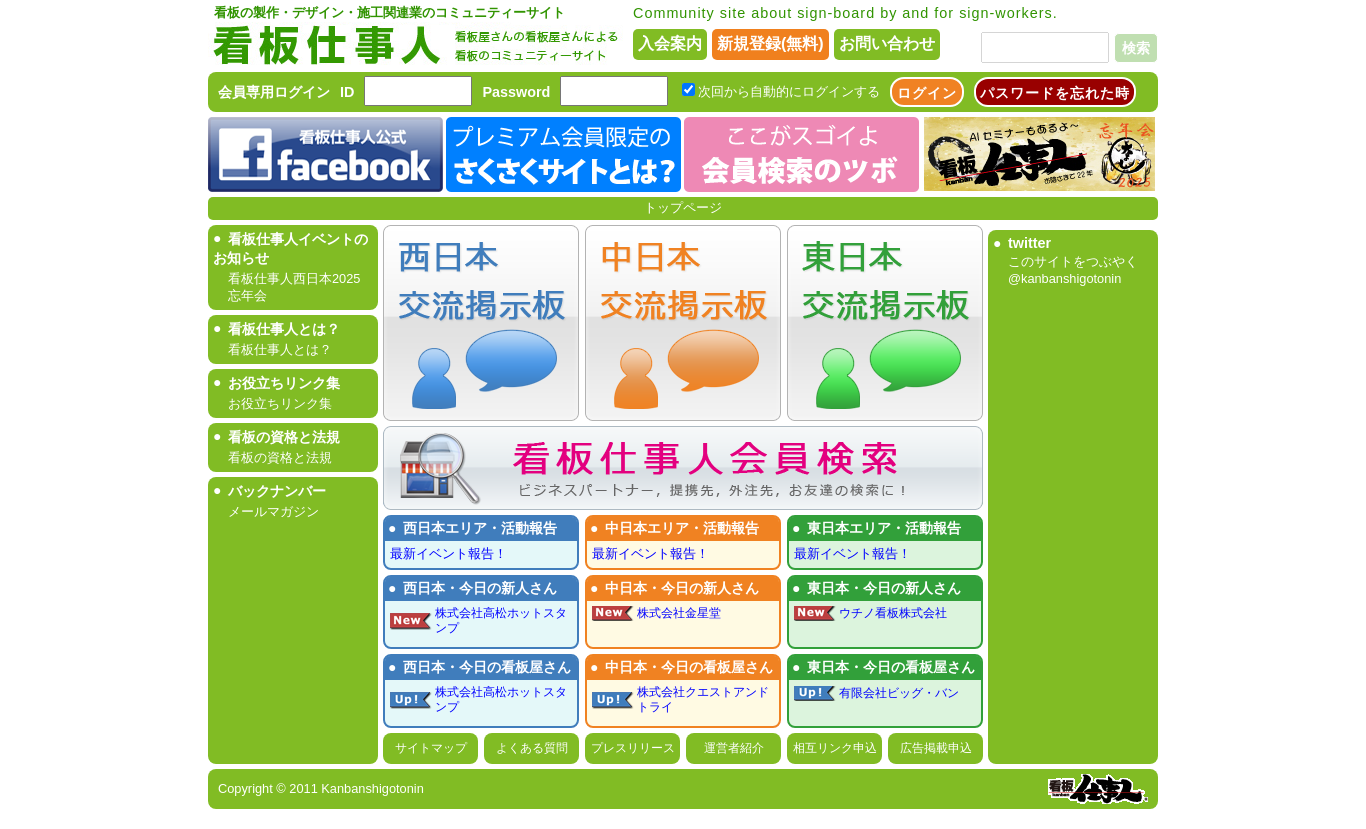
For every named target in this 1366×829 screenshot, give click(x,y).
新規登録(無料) (770, 43)
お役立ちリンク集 (280, 403)
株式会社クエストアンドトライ (703, 699)
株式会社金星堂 (679, 613)
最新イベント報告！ (448, 553)
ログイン (927, 93)
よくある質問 (532, 748)
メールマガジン (273, 511)
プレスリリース (633, 748)
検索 (1136, 48)
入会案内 (670, 43)
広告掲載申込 (936, 748)
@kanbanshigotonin (1064, 278)
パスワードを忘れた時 (1055, 93)
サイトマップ (431, 748)
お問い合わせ (887, 43)
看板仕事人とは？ (280, 349)
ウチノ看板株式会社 (893, 613)
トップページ (683, 207)
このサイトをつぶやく (1073, 261)
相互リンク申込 (835, 748)
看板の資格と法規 (280, 457)
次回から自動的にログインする (789, 91)
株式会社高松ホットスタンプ (501, 620)
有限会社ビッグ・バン (899, 693)
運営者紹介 (734, 748)
